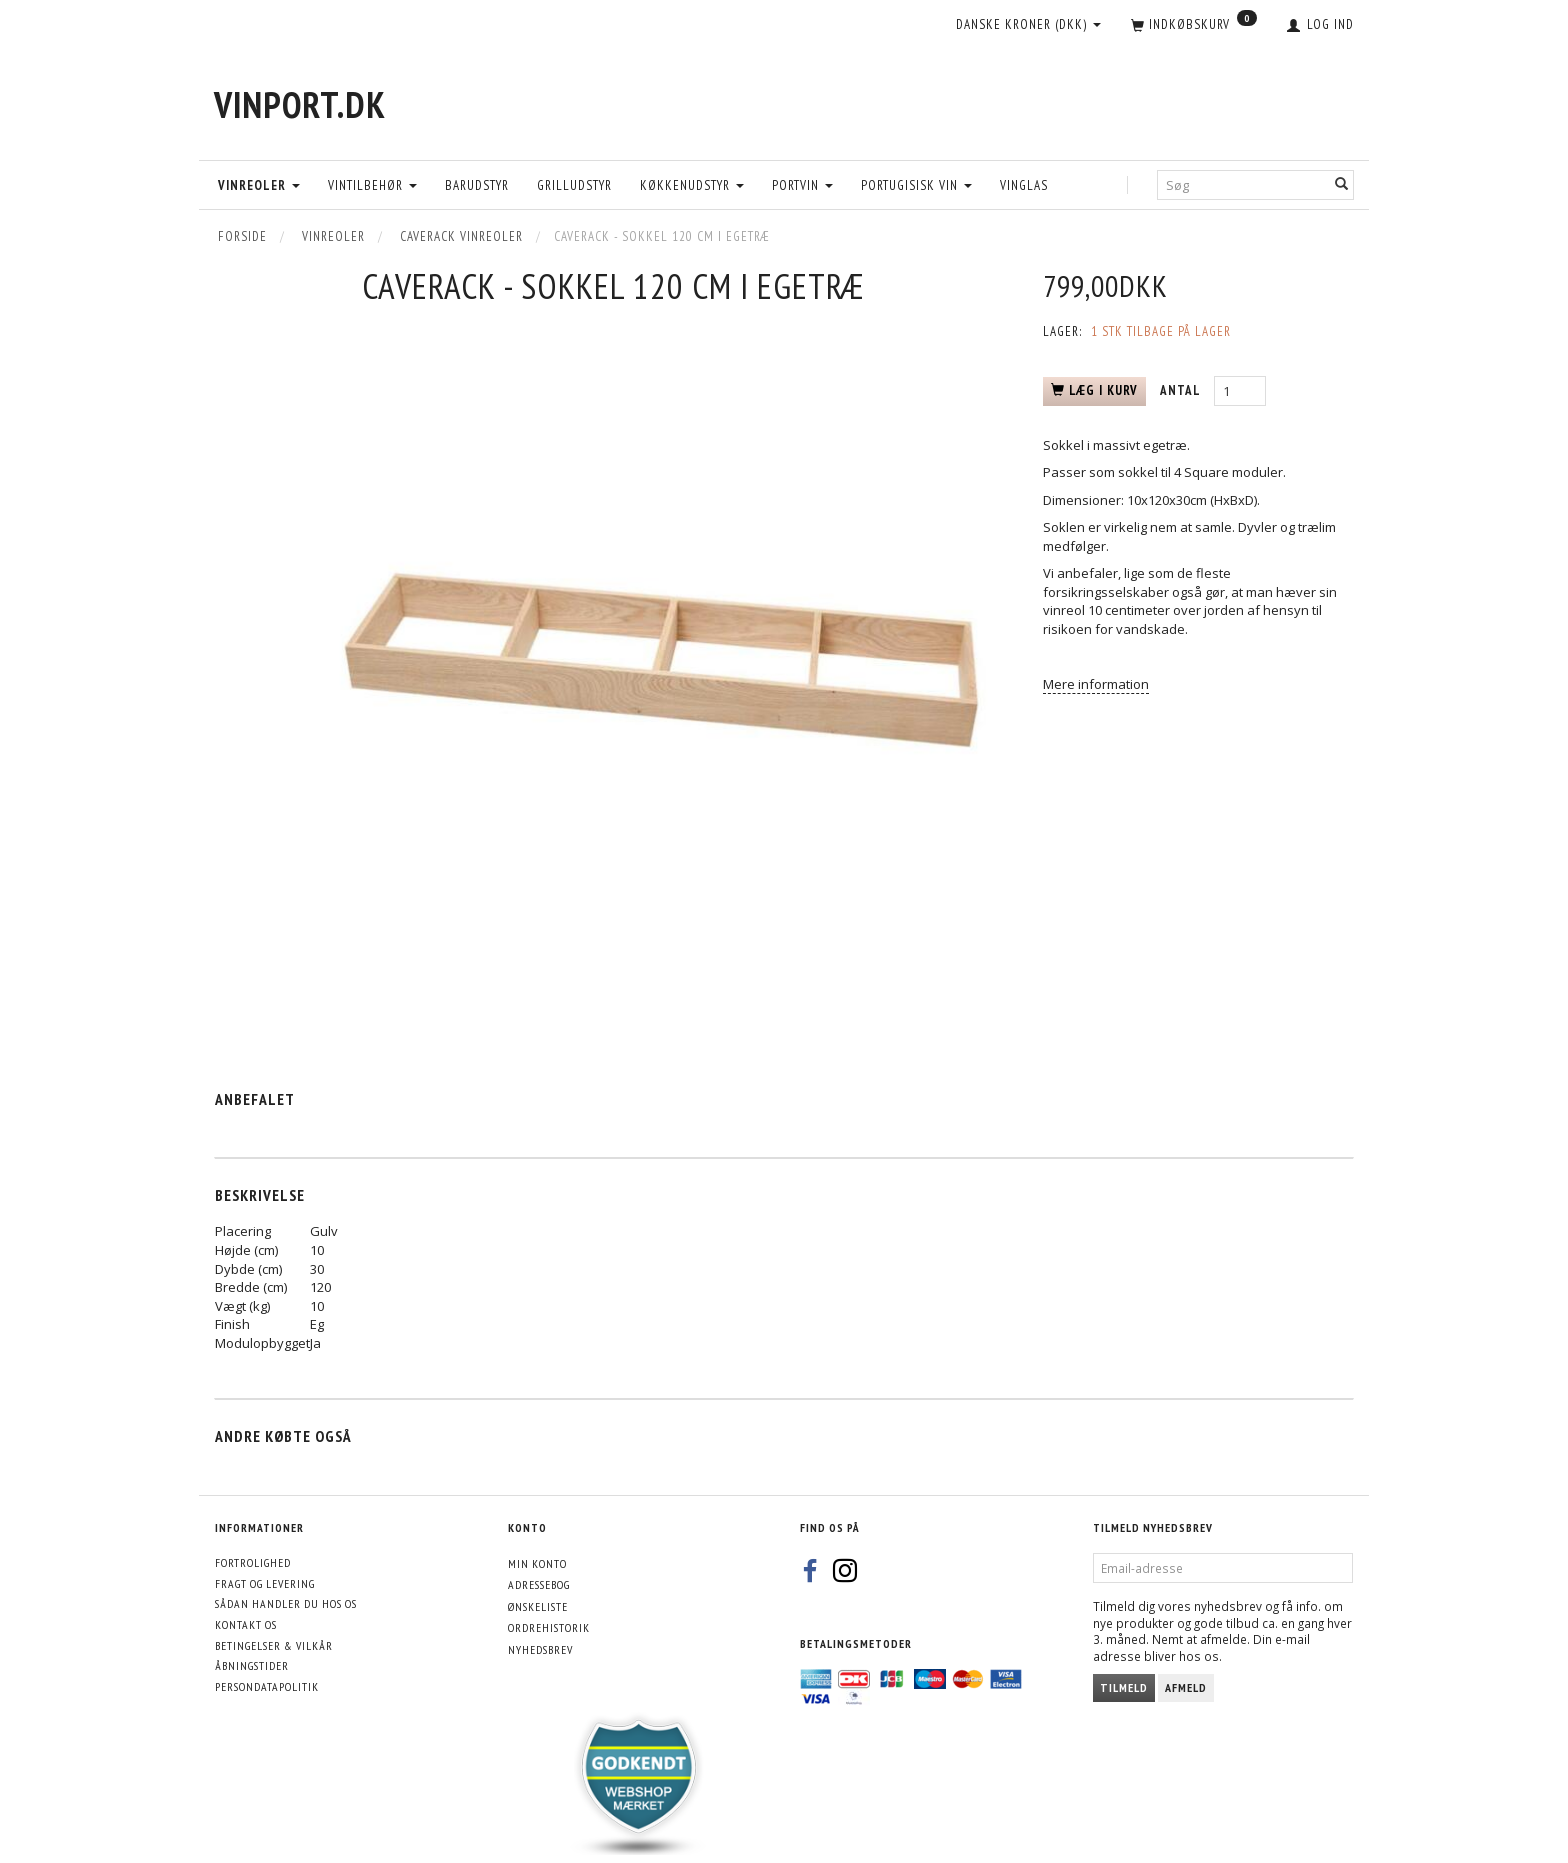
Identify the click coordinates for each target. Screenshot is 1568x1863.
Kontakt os (246, 1624)
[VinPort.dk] (300, 104)
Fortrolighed (253, 1562)
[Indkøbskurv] (1194, 26)
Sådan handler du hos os (286, 1603)
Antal (1182, 390)
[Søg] (1342, 184)
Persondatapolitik (267, 1686)
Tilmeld (1124, 1687)
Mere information (1096, 684)
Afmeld (1186, 1687)
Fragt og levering (265, 1583)
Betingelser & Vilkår (274, 1645)
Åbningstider (252, 1665)
